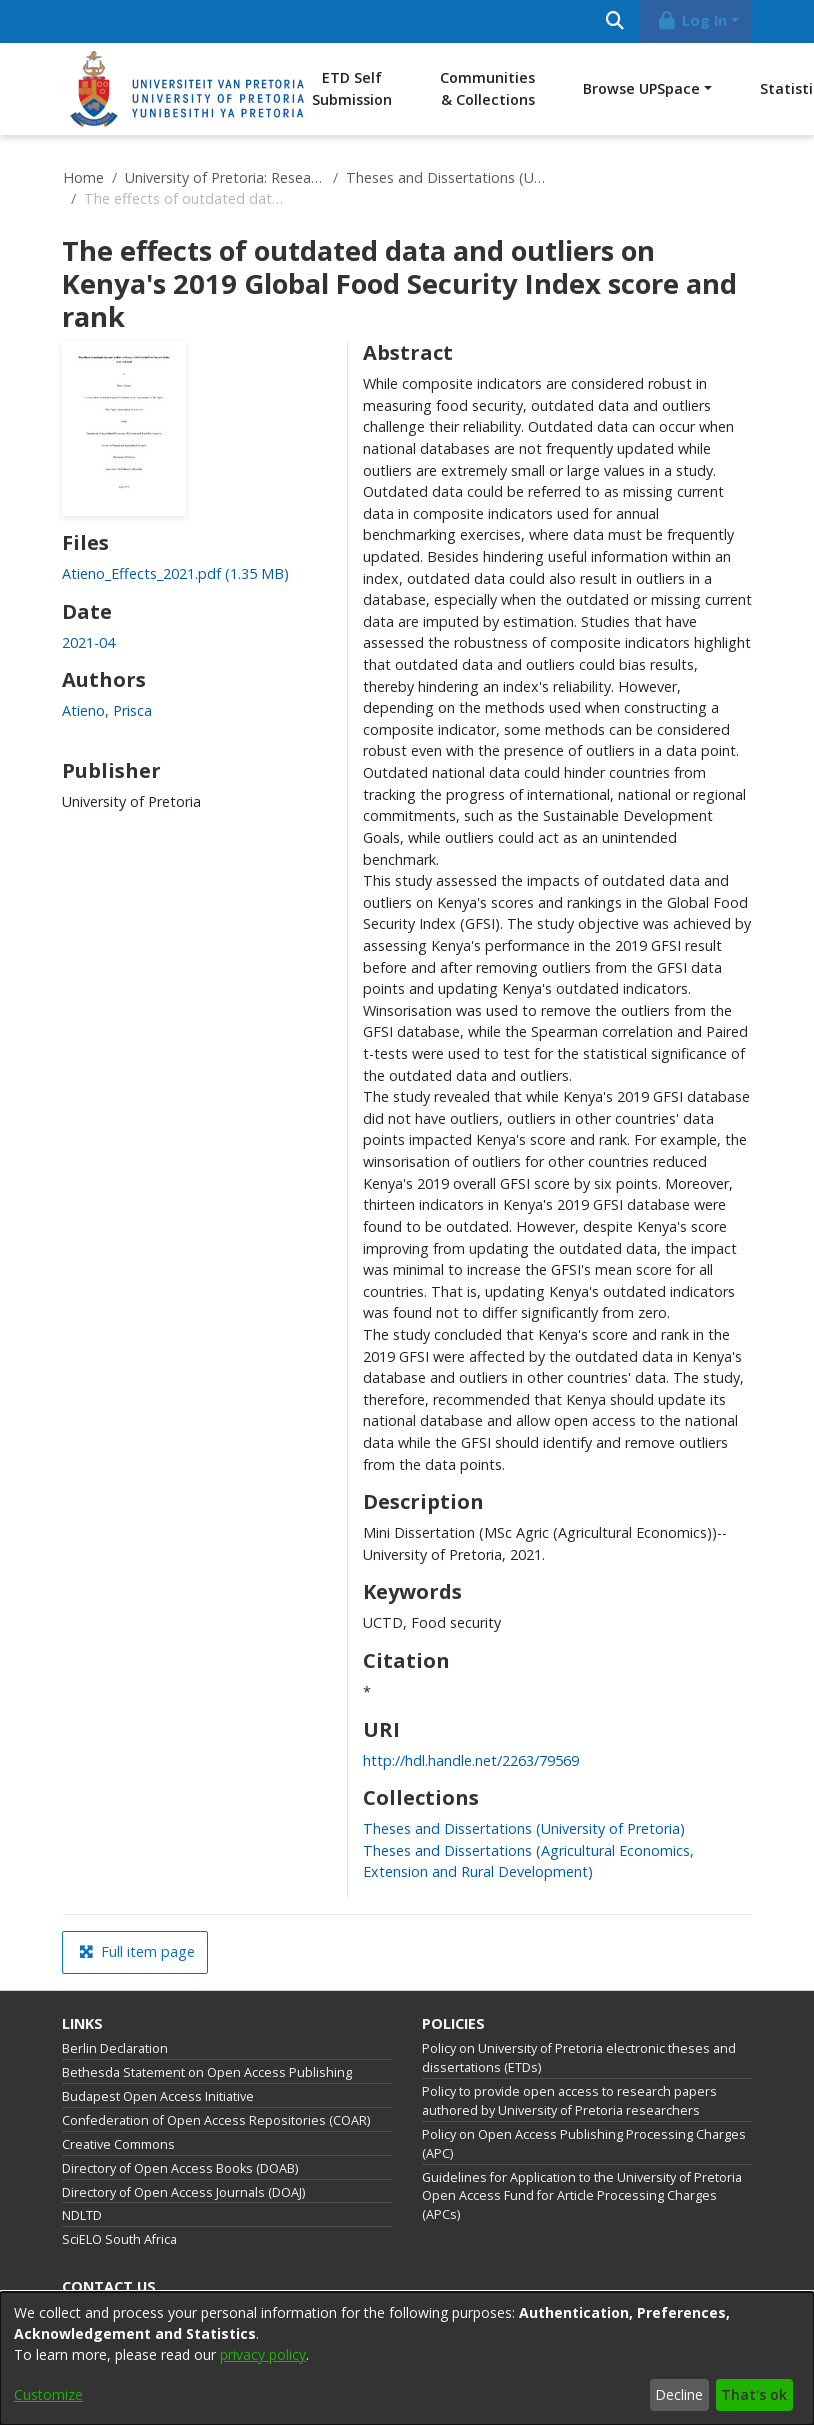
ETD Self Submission (352, 88)
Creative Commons (118, 2144)
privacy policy (263, 2354)
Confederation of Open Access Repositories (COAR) (216, 2120)
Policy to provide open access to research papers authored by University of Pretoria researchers (569, 2101)
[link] (175, 573)
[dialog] (407, 2358)
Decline (679, 2394)
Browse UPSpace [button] (641, 88)
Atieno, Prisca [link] (107, 710)
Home (83, 177)
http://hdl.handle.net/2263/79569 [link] (471, 1760)
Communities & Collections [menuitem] (487, 88)
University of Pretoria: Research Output (225, 177)
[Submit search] (614, 21)
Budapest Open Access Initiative (158, 2096)
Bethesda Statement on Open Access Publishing (207, 2072)
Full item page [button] (137, 1951)
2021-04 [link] (88, 642)
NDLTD (82, 2215)
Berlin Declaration (115, 2048)
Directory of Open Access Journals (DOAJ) (183, 2192)
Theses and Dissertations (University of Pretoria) (446, 177)
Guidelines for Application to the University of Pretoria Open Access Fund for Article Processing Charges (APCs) (582, 2196)
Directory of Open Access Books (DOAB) (180, 2168)
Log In (692, 20)
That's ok (754, 2394)
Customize (48, 2394)
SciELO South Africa (119, 2239)
